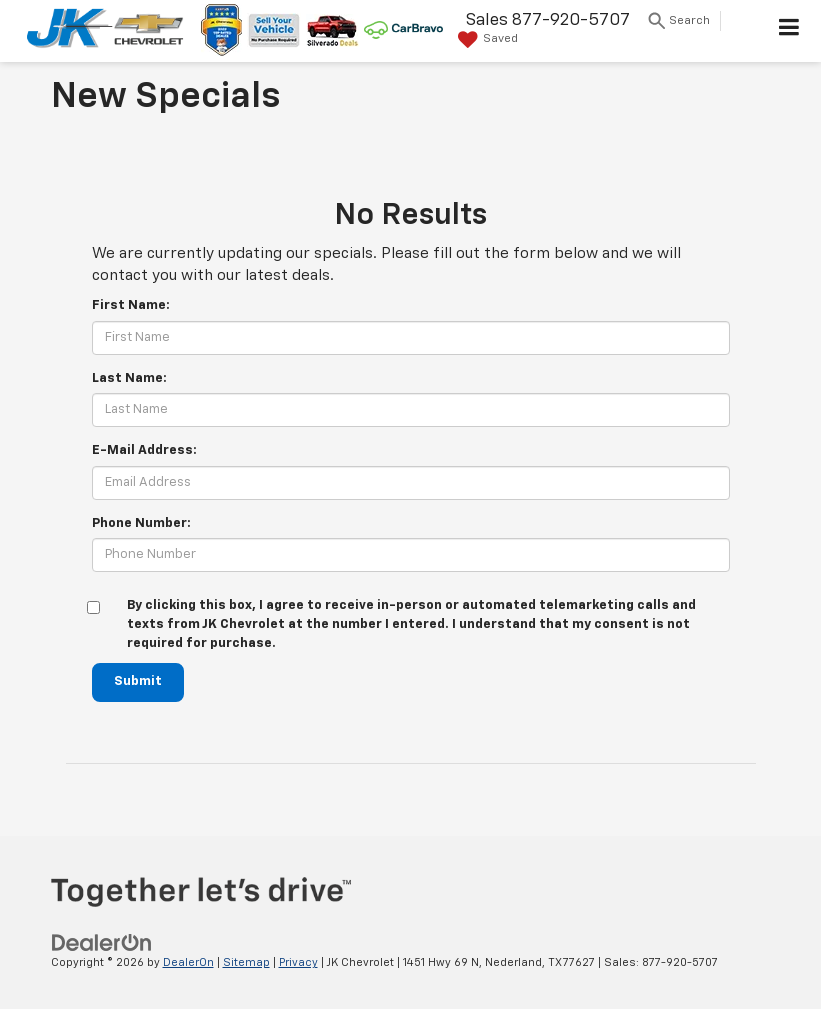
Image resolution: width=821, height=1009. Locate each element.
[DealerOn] (102, 942)
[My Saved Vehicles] (485, 40)
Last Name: (129, 378)
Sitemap (246, 962)
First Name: (131, 305)
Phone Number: (141, 523)
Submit (138, 681)
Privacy (298, 962)
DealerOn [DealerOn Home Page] (188, 962)
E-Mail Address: (144, 450)
